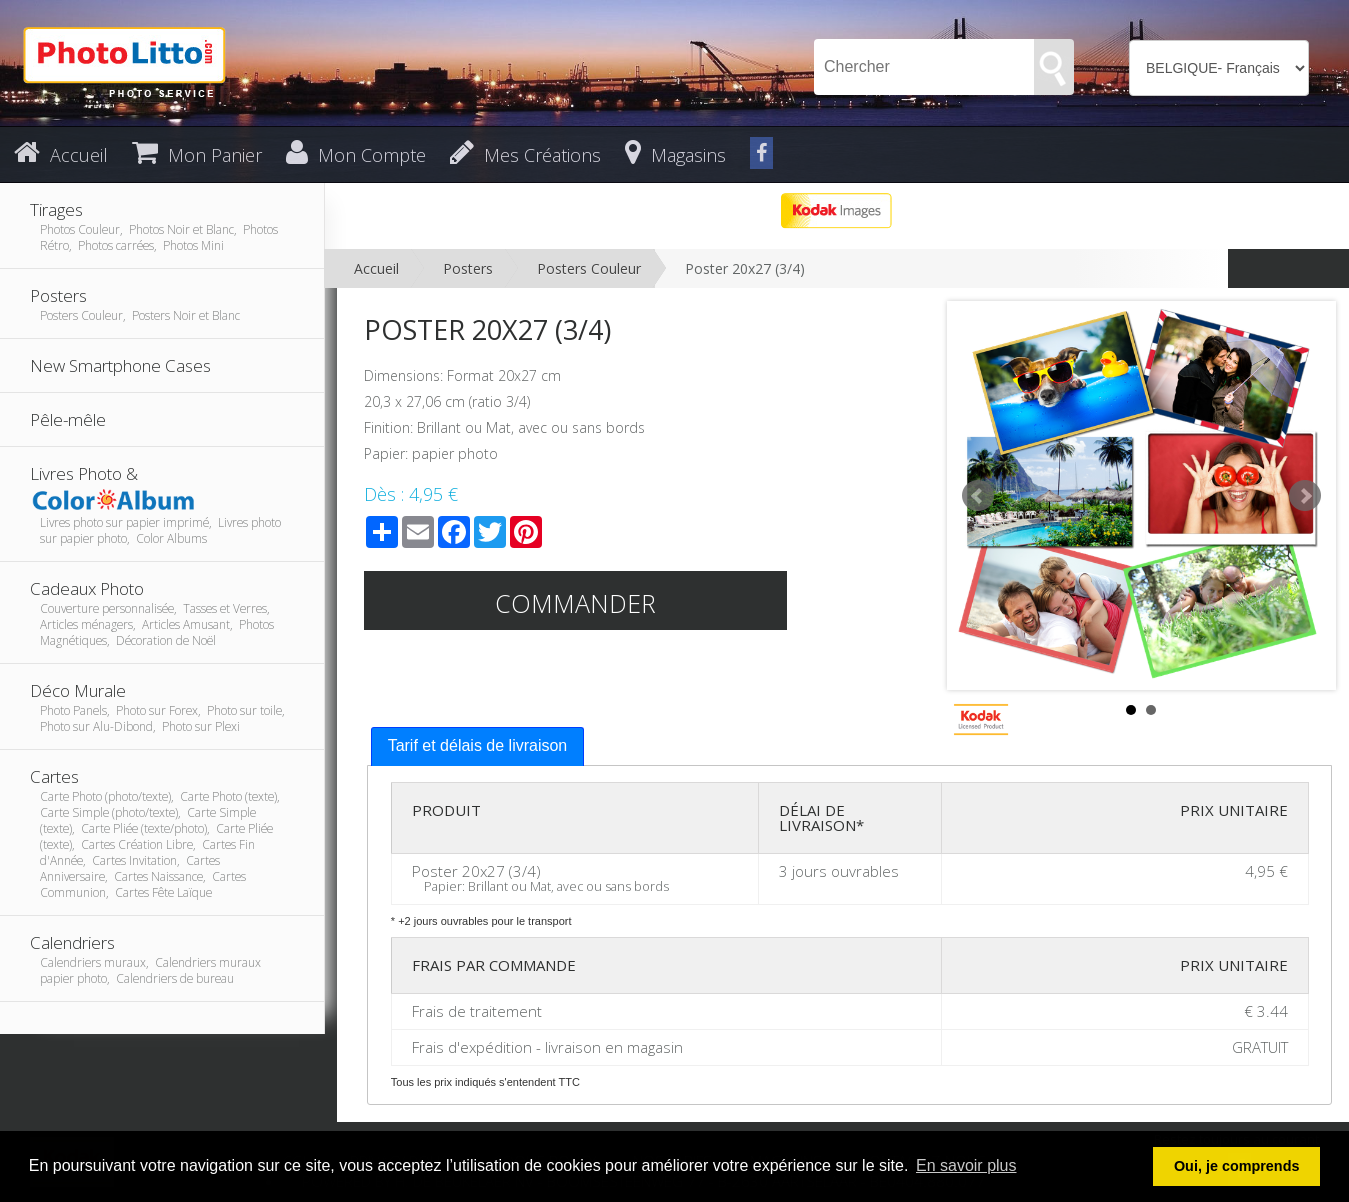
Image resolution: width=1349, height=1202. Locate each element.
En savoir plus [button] (966, 1165)
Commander (575, 603)
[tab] (478, 746)
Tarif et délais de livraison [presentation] (478, 745)
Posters (468, 268)
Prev (978, 496)
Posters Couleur (589, 268)
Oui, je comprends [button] (1237, 1166)
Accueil (376, 268)
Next (1305, 496)
